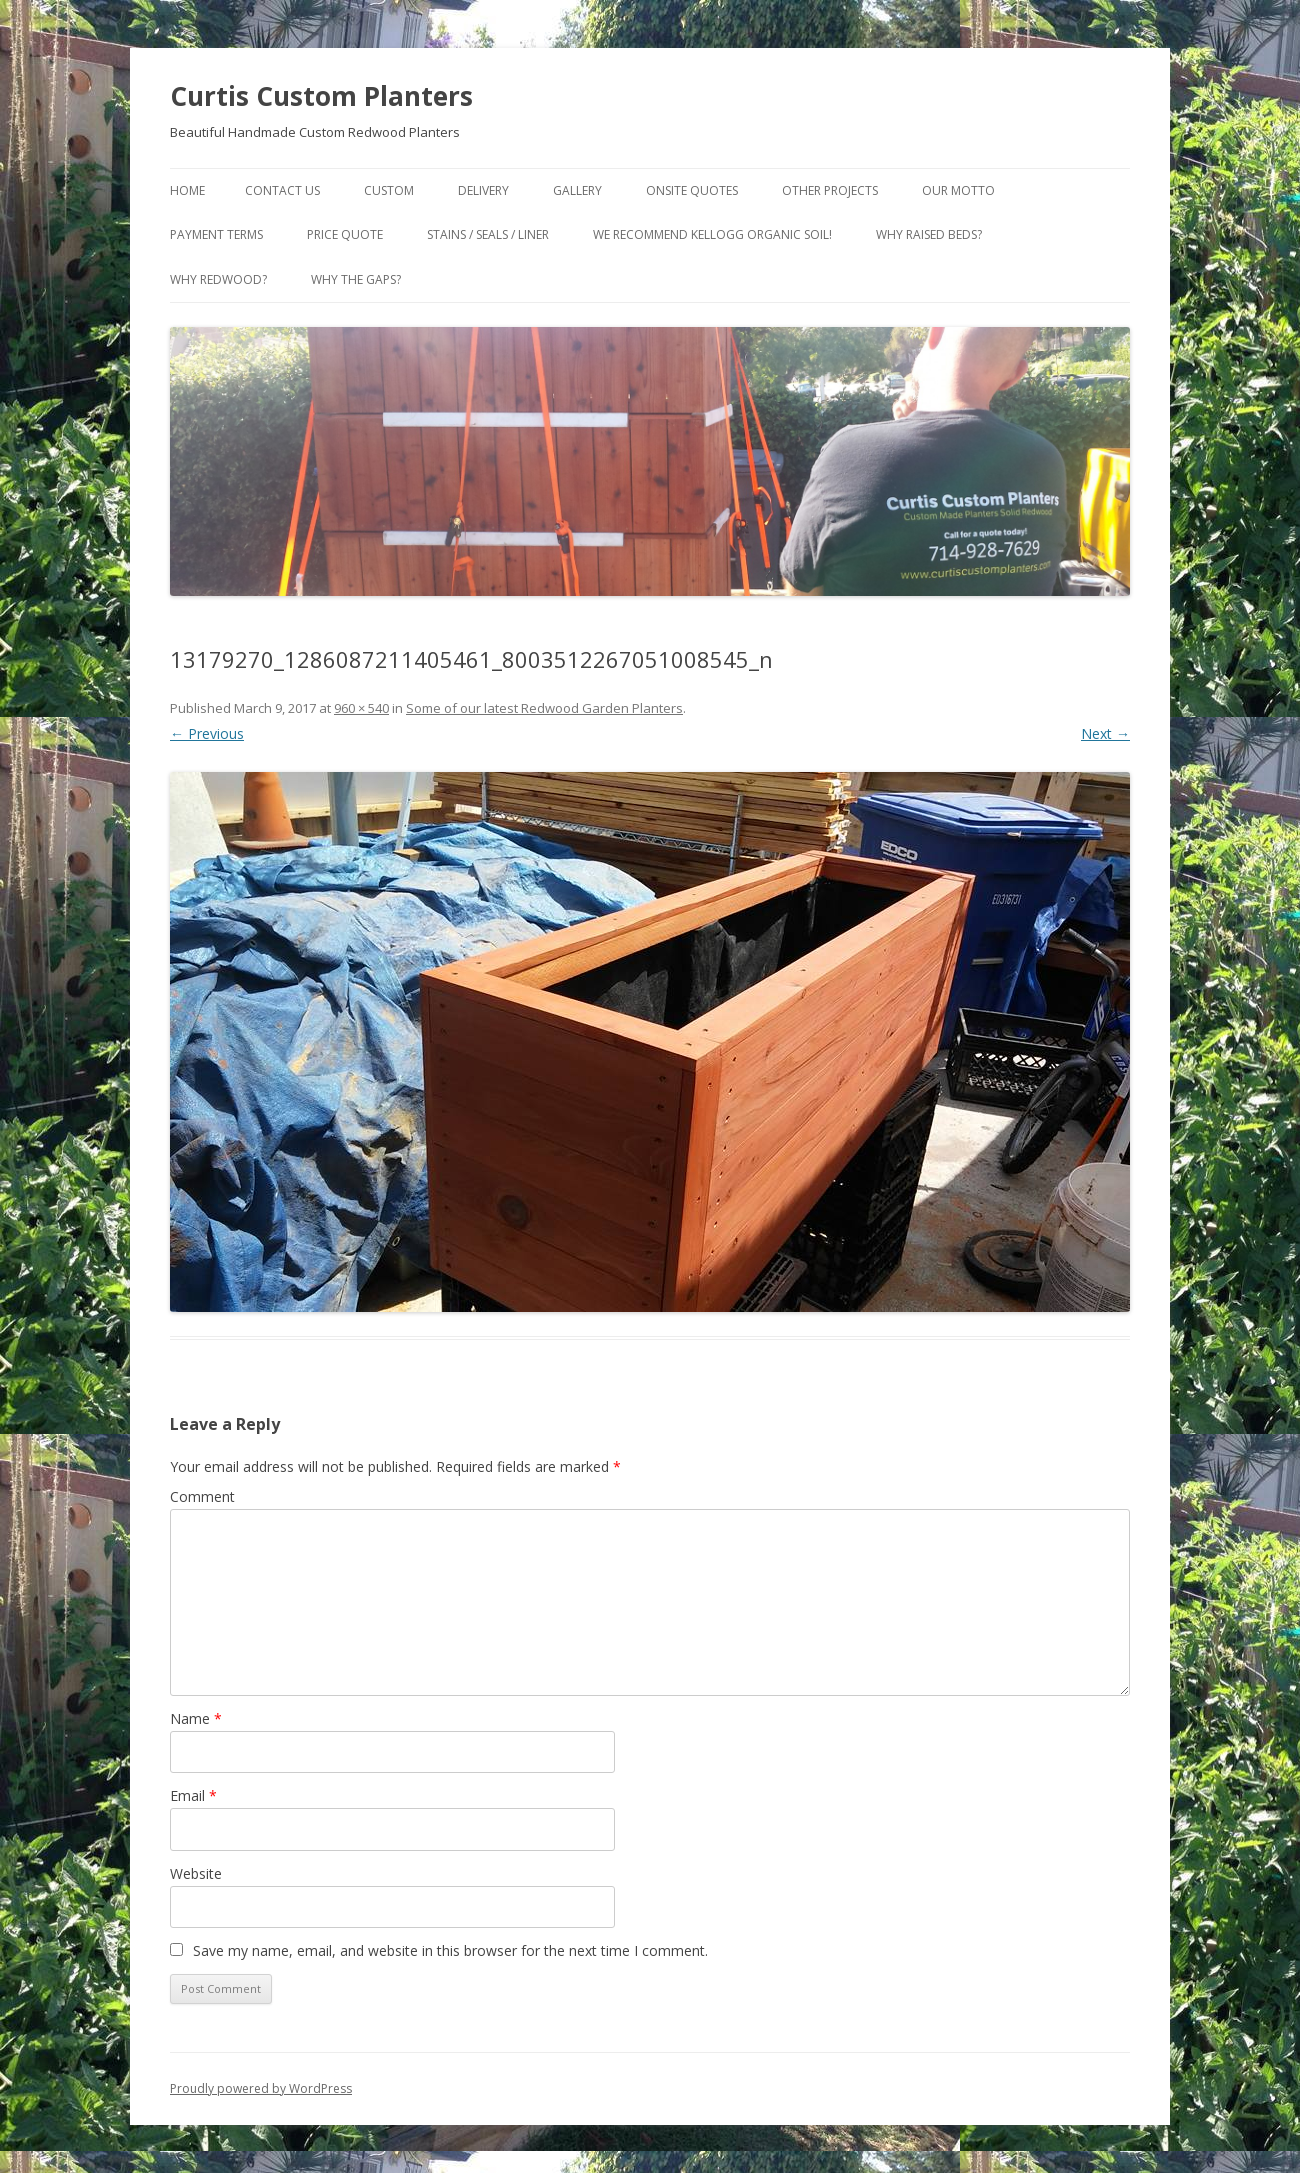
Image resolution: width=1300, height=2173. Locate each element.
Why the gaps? (356, 279)
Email (193, 1795)
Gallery (577, 190)
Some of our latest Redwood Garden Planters (544, 708)
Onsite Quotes (692, 190)
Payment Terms (216, 234)
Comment (202, 1496)
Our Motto (958, 190)
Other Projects (830, 190)
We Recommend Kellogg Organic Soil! (712, 234)
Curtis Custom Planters (321, 96)
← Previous (207, 733)
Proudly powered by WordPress (261, 2088)
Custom (389, 190)
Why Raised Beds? (929, 234)
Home (187, 190)
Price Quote (345, 234)
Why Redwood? (218, 279)
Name (196, 1718)
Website (196, 1873)
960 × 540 (361, 708)
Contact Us (282, 190)
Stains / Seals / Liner (488, 234)
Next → (1105, 733)
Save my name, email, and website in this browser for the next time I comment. (450, 1950)
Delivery (483, 190)
